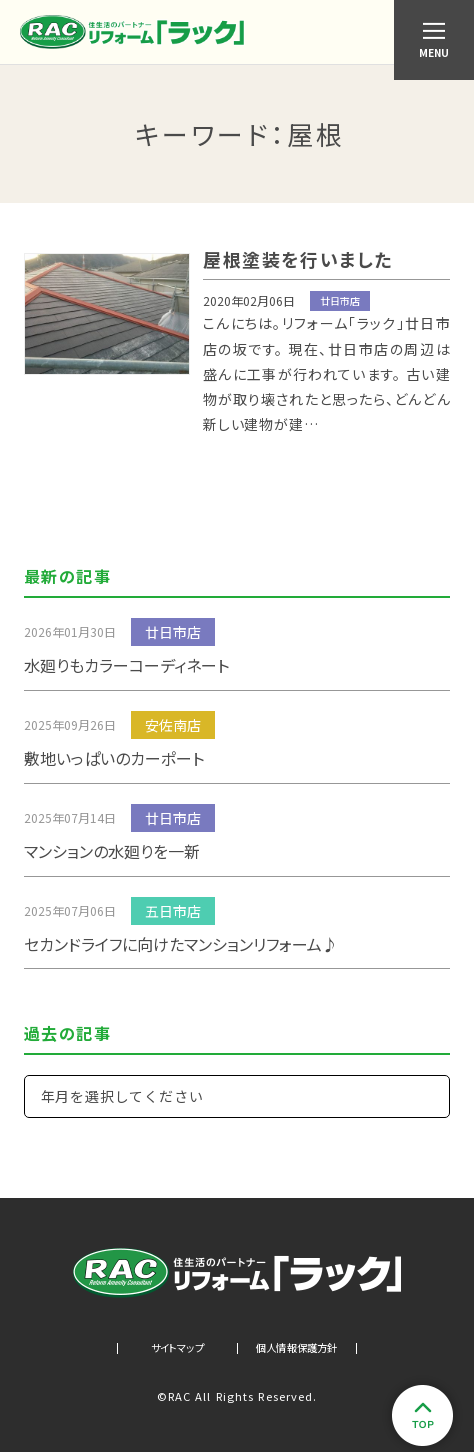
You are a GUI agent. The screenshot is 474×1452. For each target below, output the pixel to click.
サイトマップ (177, 1348)
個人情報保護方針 (297, 1348)
